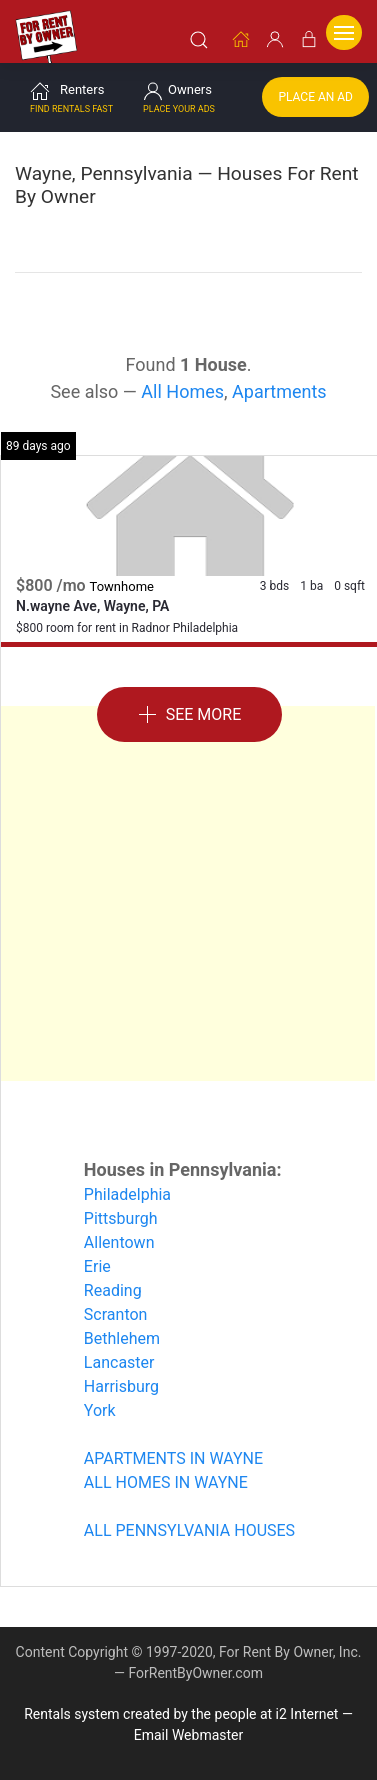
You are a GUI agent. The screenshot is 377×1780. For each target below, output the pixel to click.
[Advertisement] (187, 892)
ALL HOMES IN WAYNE (166, 1481)
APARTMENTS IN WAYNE (173, 1457)
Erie (97, 1265)
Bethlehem (122, 1337)
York (100, 1409)
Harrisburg (121, 1385)
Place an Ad (315, 96)
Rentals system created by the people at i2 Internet (181, 1713)
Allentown (119, 1241)
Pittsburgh (121, 1217)
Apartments (279, 390)
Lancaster (119, 1361)
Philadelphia (127, 1193)
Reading (113, 1289)
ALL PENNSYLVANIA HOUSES (189, 1529)
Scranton (116, 1313)
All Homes (182, 390)
